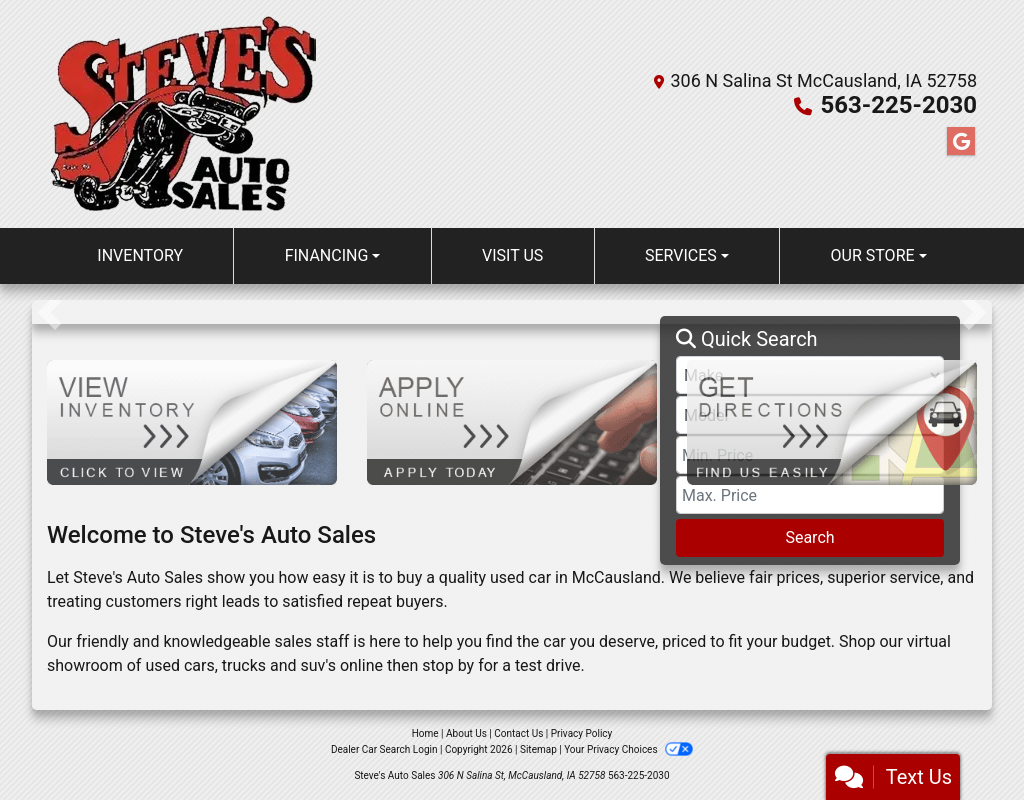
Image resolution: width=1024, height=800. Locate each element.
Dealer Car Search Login (384, 749)
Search (809, 537)
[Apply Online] (512, 421)
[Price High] (810, 495)
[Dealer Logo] (181, 114)
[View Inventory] (192, 421)
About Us (466, 733)
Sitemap (538, 749)
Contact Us (518, 733)
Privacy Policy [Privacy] (582, 733)
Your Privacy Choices (628, 749)
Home (425, 733)
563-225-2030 (898, 105)
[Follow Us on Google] (961, 142)
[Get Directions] (832, 421)
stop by (448, 665)
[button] (49, 312)
